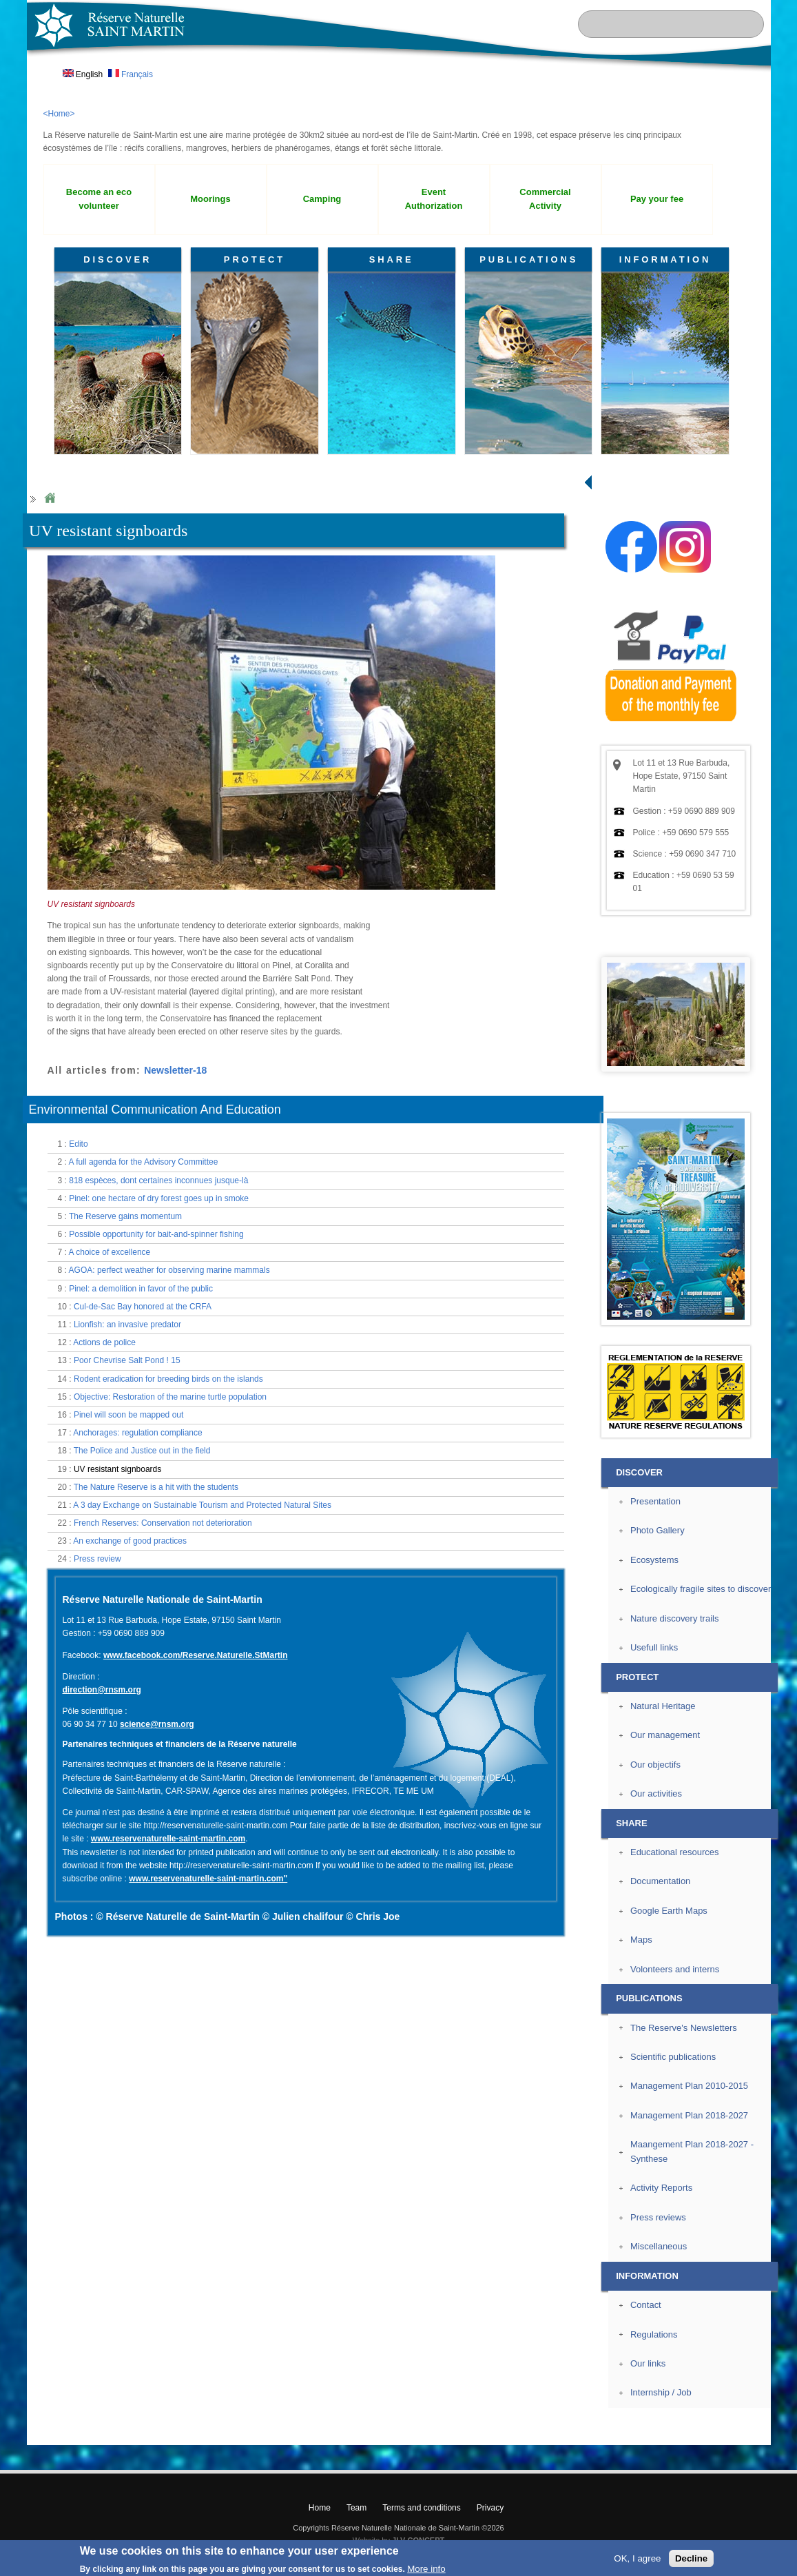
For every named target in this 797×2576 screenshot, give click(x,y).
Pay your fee (656, 199)
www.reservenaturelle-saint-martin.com (168, 1838)
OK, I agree (637, 2558)
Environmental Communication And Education (155, 1109)
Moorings (210, 199)
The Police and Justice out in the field (142, 1450)
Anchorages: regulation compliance (137, 1433)
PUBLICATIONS (528, 259)
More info (426, 2569)
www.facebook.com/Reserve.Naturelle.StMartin (195, 1655)
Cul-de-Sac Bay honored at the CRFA (142, 1306)
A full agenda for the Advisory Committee (143, 1162)
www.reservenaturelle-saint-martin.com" (208, 1878)
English (83, 74)
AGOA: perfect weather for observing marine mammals (169, 1270)
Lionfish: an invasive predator (127, 1324)
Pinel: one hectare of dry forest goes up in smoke (159, 1198)
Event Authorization (434, 199)
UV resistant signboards (117, 1469)
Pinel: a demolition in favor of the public (141, 1289)
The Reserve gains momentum (125, 1216)
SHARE (391, 259)
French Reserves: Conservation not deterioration (163, 1523)
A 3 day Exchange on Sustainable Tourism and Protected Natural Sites (202, 1505)
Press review (97, 1559)
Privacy (490, 2508)
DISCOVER (117, 259)
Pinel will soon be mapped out (128, 1415)
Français (130, 74)
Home (49, 498)
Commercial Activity (544, 199)
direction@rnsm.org (102, 1690)
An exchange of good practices (130, 1541)
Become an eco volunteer (99, 199)
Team (356, 2508)
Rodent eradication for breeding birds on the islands (168, 1379)
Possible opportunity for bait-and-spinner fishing (156, 1234)
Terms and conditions (421, 2508)
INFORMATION (665, 259)
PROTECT (254, 259)
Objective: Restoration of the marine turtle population (170, 1397)
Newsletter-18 (175, 1070)
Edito (78, 1144)
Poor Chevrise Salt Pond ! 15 (127, 1360)
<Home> (59, 114)
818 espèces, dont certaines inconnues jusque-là (158, 1180)
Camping (322, 199)
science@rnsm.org (157, 1724)
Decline (691, 2558)
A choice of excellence (110, 1252)
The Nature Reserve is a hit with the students (156, 1487)
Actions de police (104, 1342)
